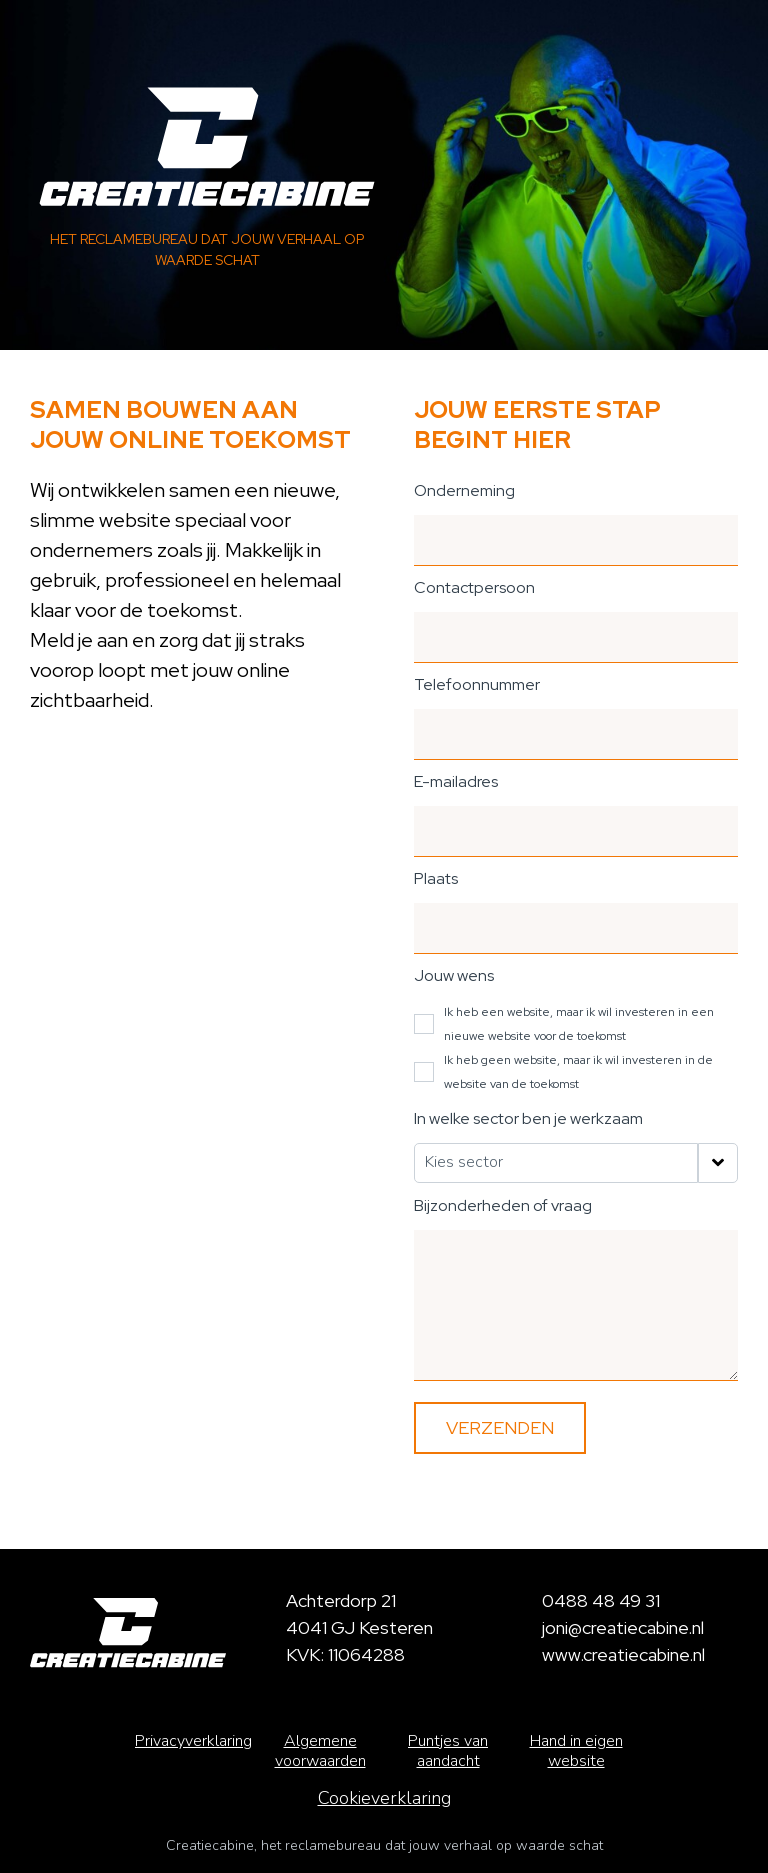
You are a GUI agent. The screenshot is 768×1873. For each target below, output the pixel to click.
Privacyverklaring (193, 1741)
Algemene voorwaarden (320, 1751)
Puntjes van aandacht (448, 1751)
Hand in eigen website (576, 1751)
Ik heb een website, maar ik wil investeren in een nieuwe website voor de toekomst (579, 1024)
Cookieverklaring (384, 1798)
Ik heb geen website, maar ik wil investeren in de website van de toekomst (578, 1072)
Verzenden (500, 1427)
